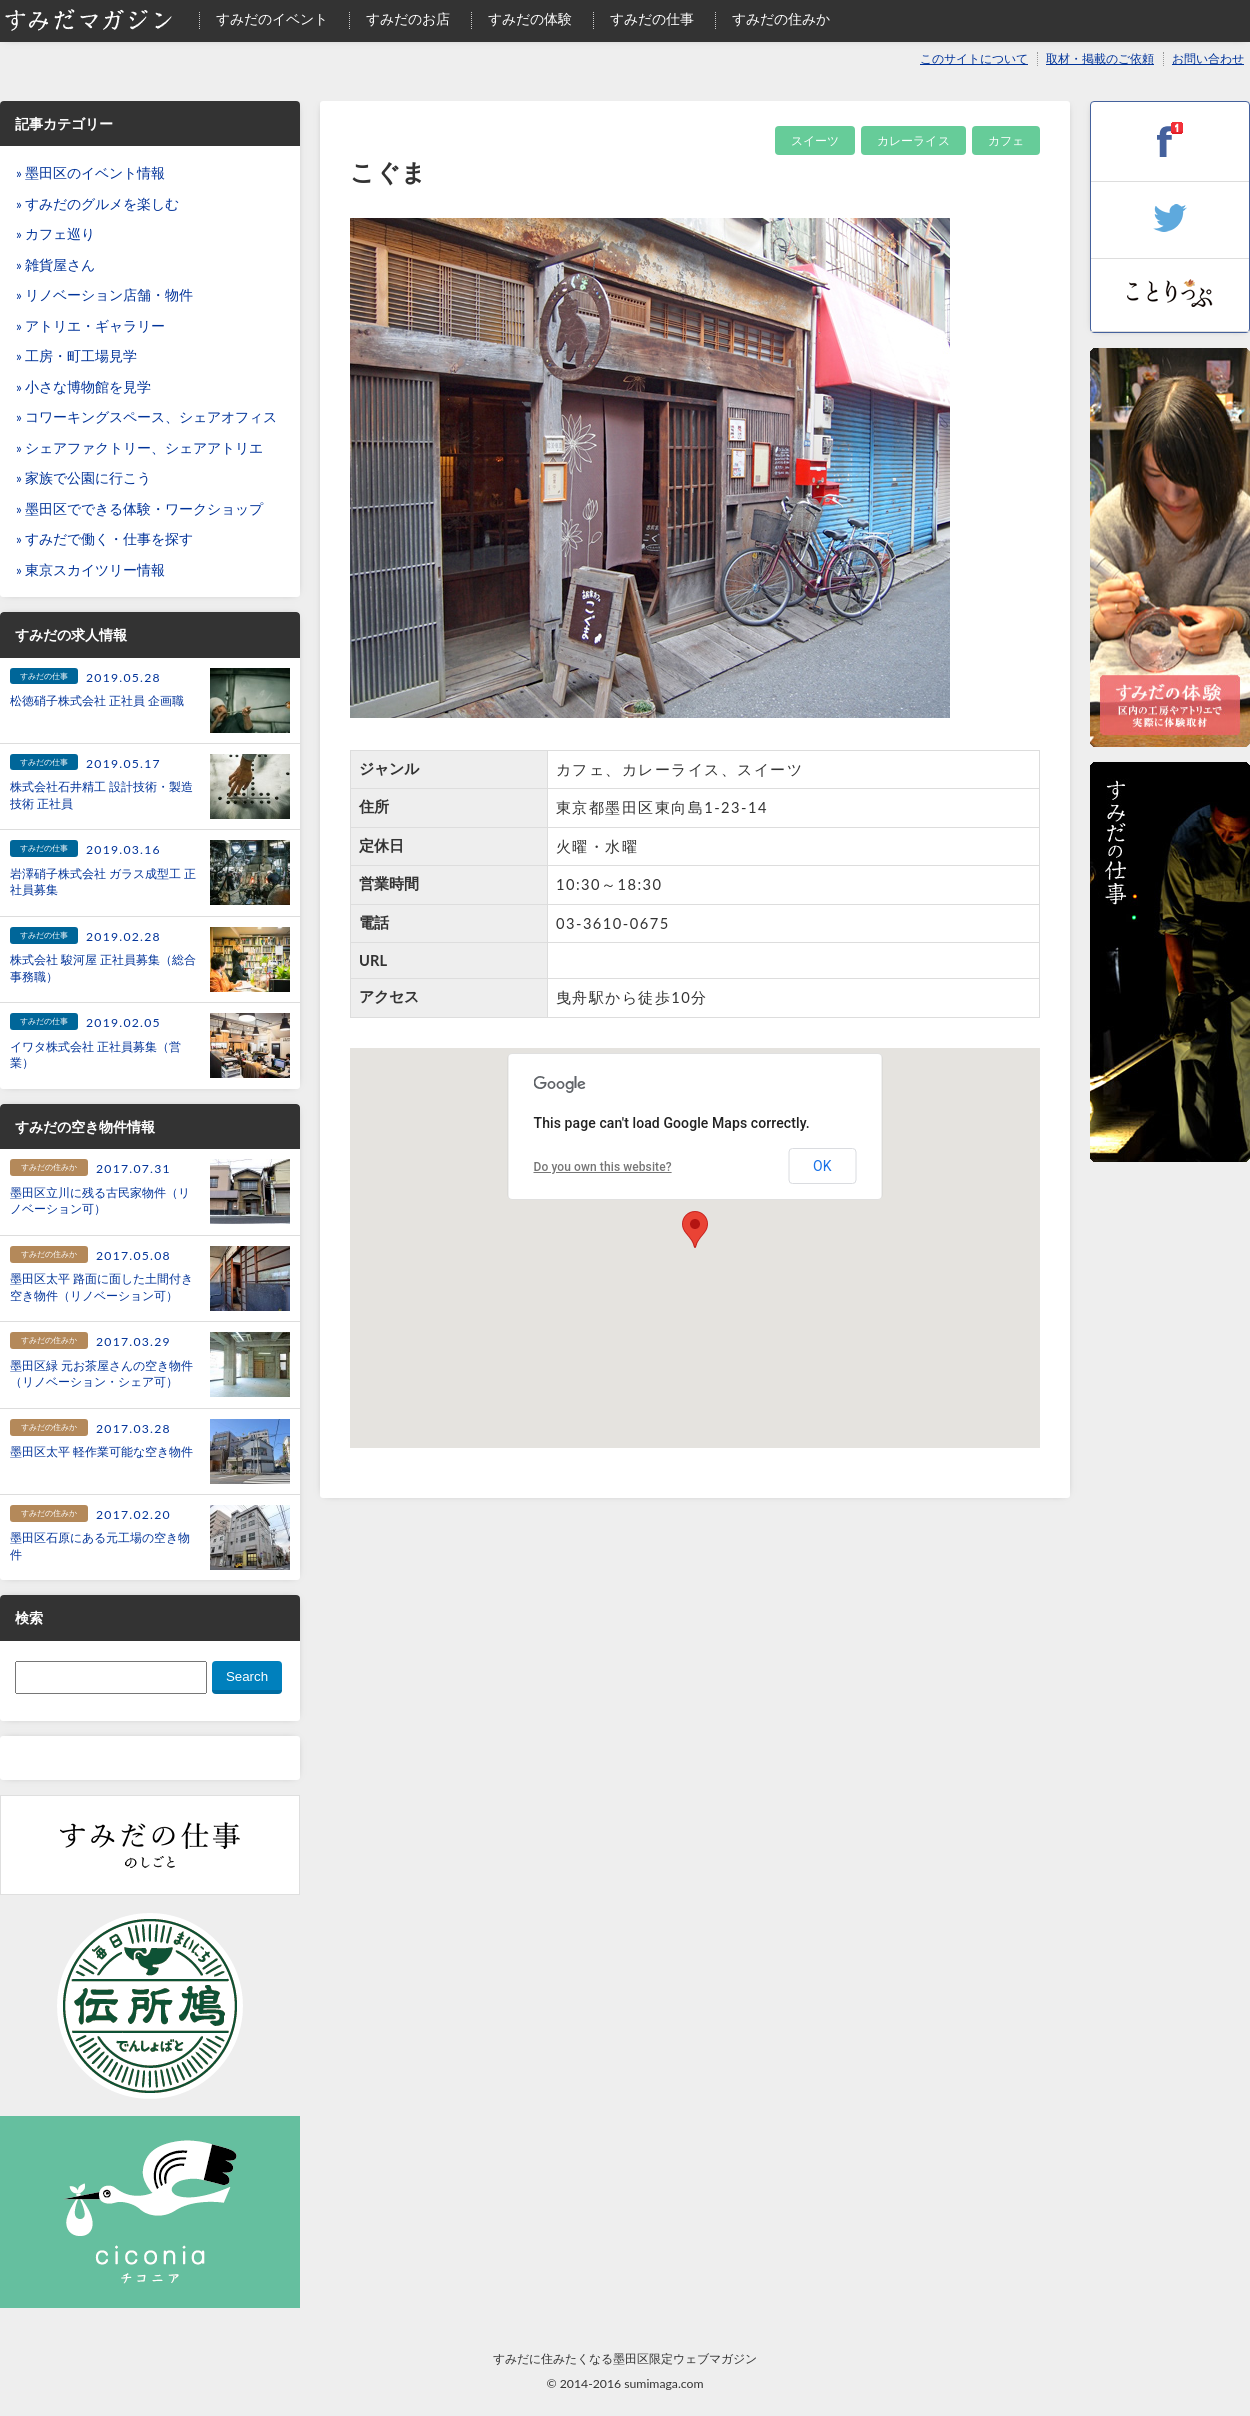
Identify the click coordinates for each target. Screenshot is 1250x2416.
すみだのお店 (408, 19)
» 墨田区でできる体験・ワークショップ (139, 509)
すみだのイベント (272, 19)
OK (822, 1166)
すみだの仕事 (652, 19)
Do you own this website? (603, 1167)
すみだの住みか (781, 19)
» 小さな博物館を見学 (83, 387)
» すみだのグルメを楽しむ (97, 204)
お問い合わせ (1208, 58)
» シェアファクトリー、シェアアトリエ (139, 448)
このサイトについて (974, 58)
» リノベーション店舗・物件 (104, 295)
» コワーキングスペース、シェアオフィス (146, 417)
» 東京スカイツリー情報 (90, 570)
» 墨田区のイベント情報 (90, 173)
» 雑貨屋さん (55, 265)
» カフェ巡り (55, 234)
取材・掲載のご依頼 (1100, 58)
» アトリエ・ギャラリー (90, 326)
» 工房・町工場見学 (76, 356)
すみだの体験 (530, 19)
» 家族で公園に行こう (83, 478)
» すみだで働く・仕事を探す (104, 539)
